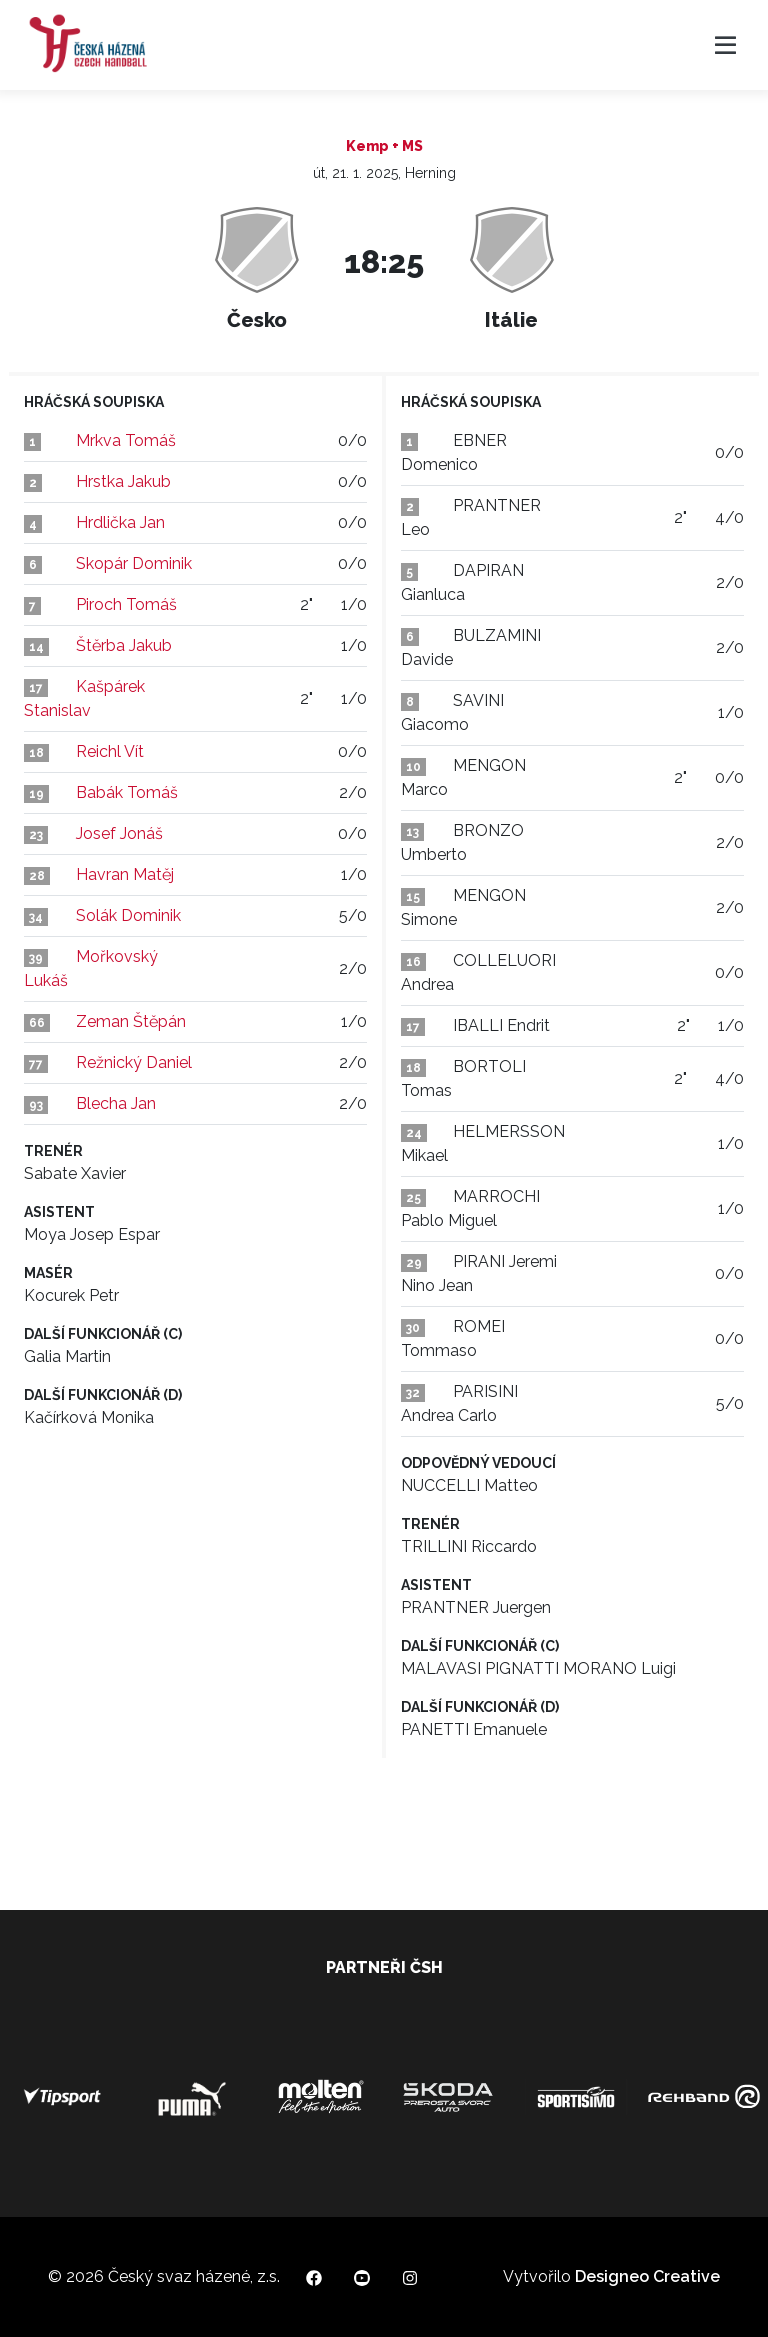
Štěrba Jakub (124, 645)
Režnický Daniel (134, 1062)
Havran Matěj (125, 874)
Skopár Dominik (134, 563)
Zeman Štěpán (131, 1021)
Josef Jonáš (119, 833)
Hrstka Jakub (123, 481)
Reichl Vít (110, 751)
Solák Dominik (128, 915)
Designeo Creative (647, 2276)
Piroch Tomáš (126, 604)
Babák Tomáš (127, 792)
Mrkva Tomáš (126, 440)
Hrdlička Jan (120, 522)
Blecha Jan (116, 1103)
